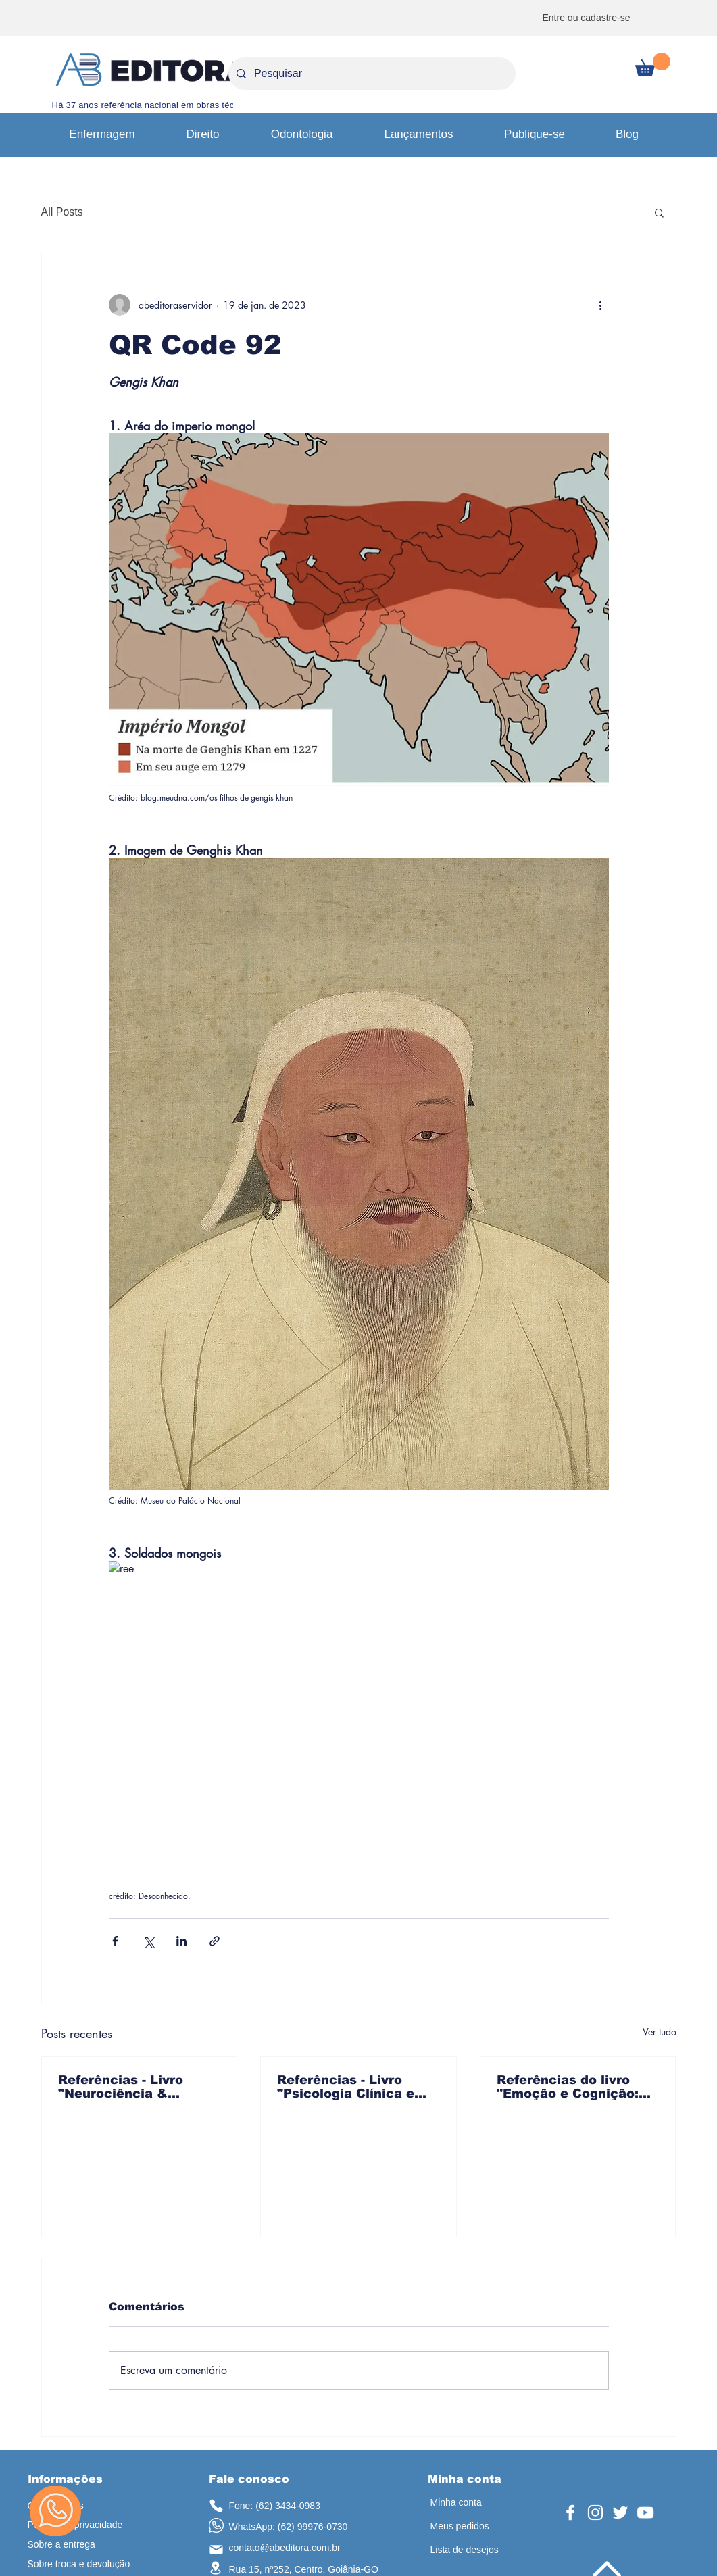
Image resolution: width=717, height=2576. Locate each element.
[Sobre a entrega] (81, 2544)
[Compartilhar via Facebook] (115, 1941)
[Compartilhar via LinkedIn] (181, 1941)
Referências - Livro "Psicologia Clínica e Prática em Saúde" (345, 2086)
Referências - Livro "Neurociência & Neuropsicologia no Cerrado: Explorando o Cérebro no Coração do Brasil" (134, 2086)
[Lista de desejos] (478, 2550)
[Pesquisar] (370, 73)
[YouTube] (645, 2512)
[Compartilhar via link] (214, 1941)
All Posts (62, 212)
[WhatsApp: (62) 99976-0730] (297, 2527)
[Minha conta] (469, 2502)
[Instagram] (595, 2512)
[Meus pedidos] (473, 2526)
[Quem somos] (85, 2506)
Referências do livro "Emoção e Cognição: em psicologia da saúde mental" (575, 2086)
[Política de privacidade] (82, 2525)
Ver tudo (659, 2031)
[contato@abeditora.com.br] (293, 2548)
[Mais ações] (601, 305)
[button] (652, 64)
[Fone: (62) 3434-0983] (286, 2506)
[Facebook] (570, 2512)
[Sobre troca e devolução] (86, 2564)
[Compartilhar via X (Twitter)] (148, 1941)
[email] (216, 2549)
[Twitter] (620, 2512)
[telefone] (216, 2505)
